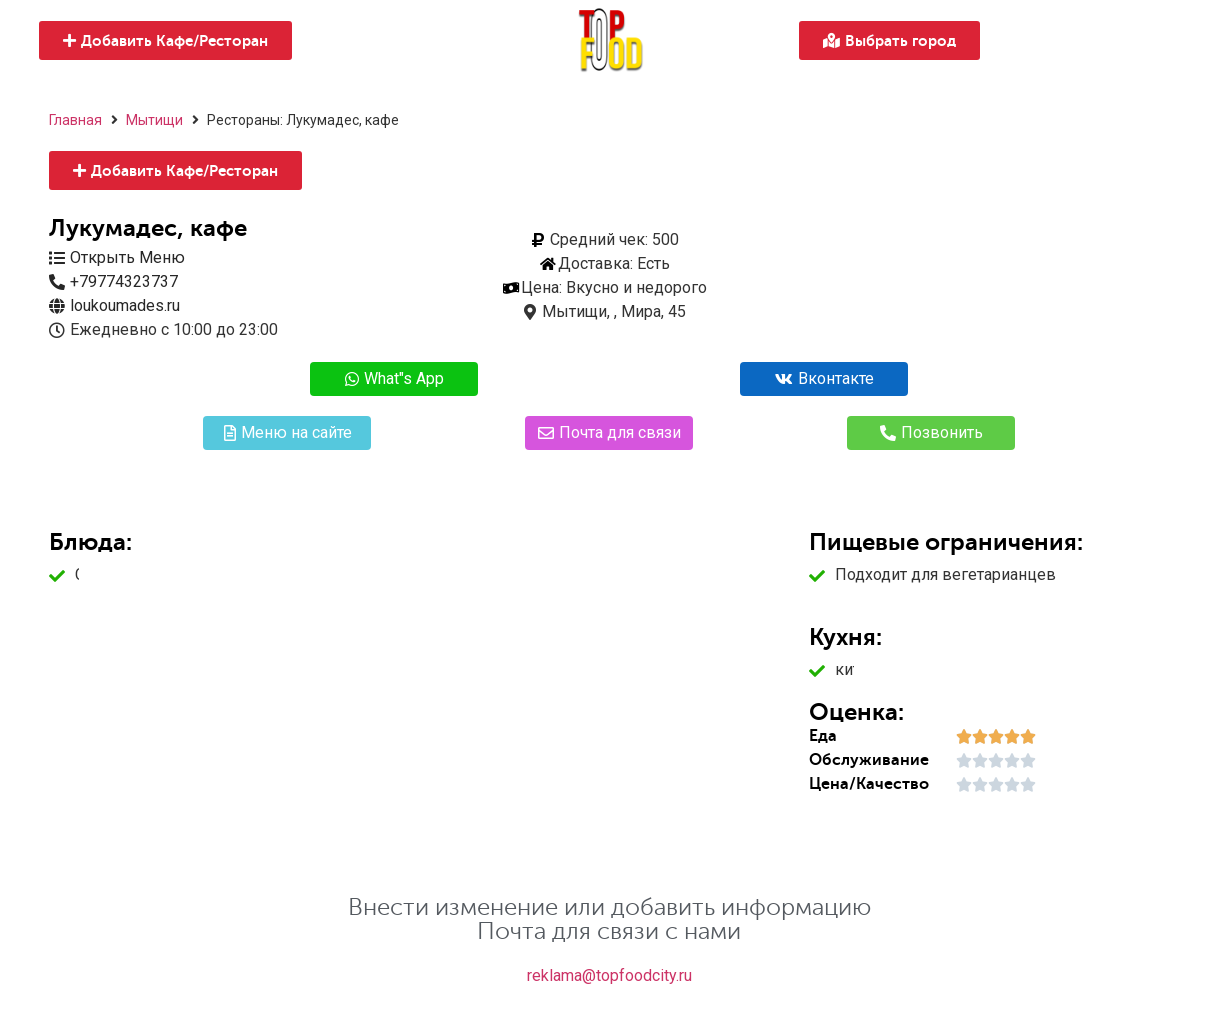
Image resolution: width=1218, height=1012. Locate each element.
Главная (75, 120)
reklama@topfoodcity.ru (609, 975)
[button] (165, 40)
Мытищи (154, 120)
